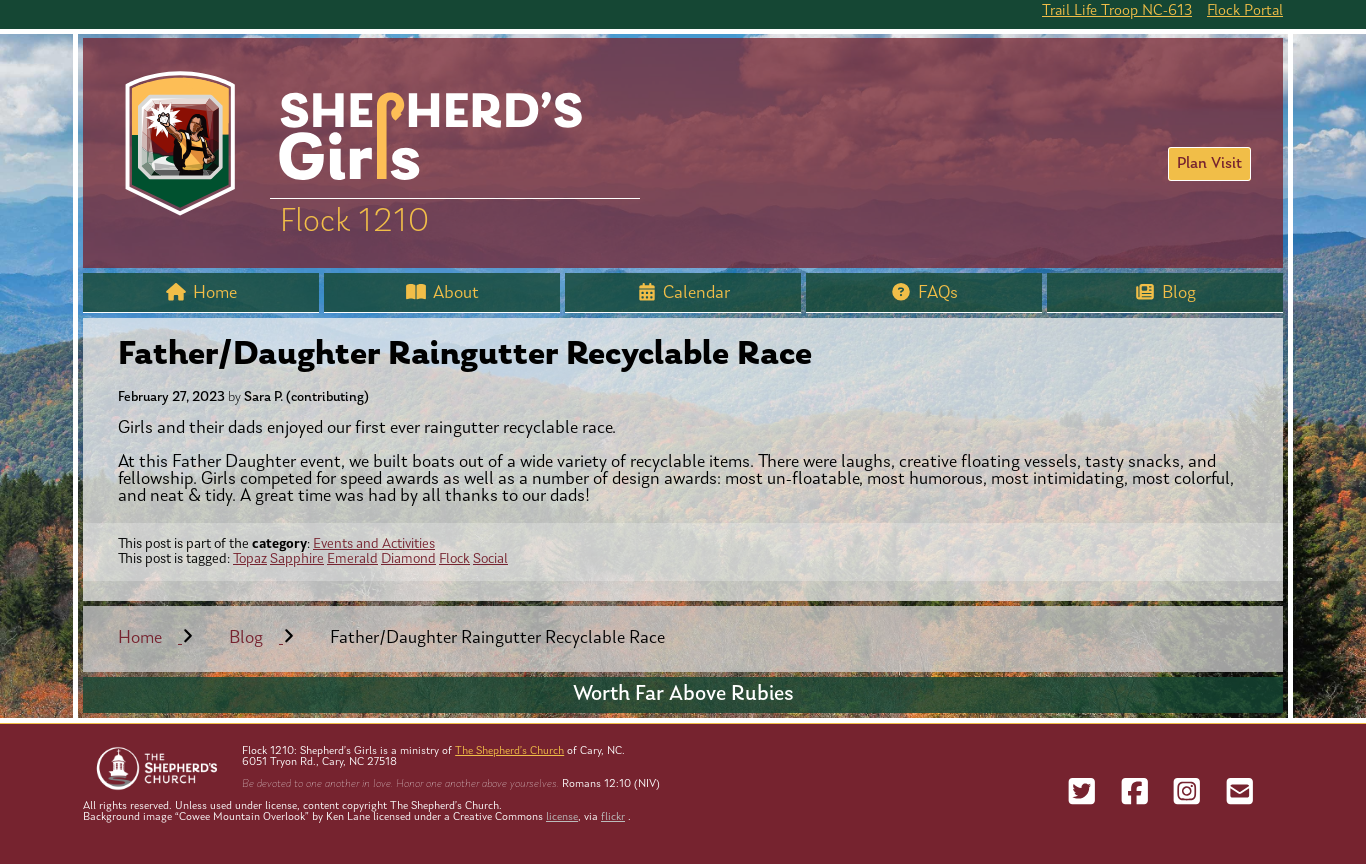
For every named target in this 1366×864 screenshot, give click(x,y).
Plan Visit (1209, 164)
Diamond (408, 559)
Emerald (352, 559)
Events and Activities (374, 544)
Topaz (250, 559)
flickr (613, 817)
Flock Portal (1245, 11)
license (562, 817)
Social (490, 559)
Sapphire (297, 559)
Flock (454, 559)
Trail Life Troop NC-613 (1117, 11)
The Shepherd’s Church (509, 751)
